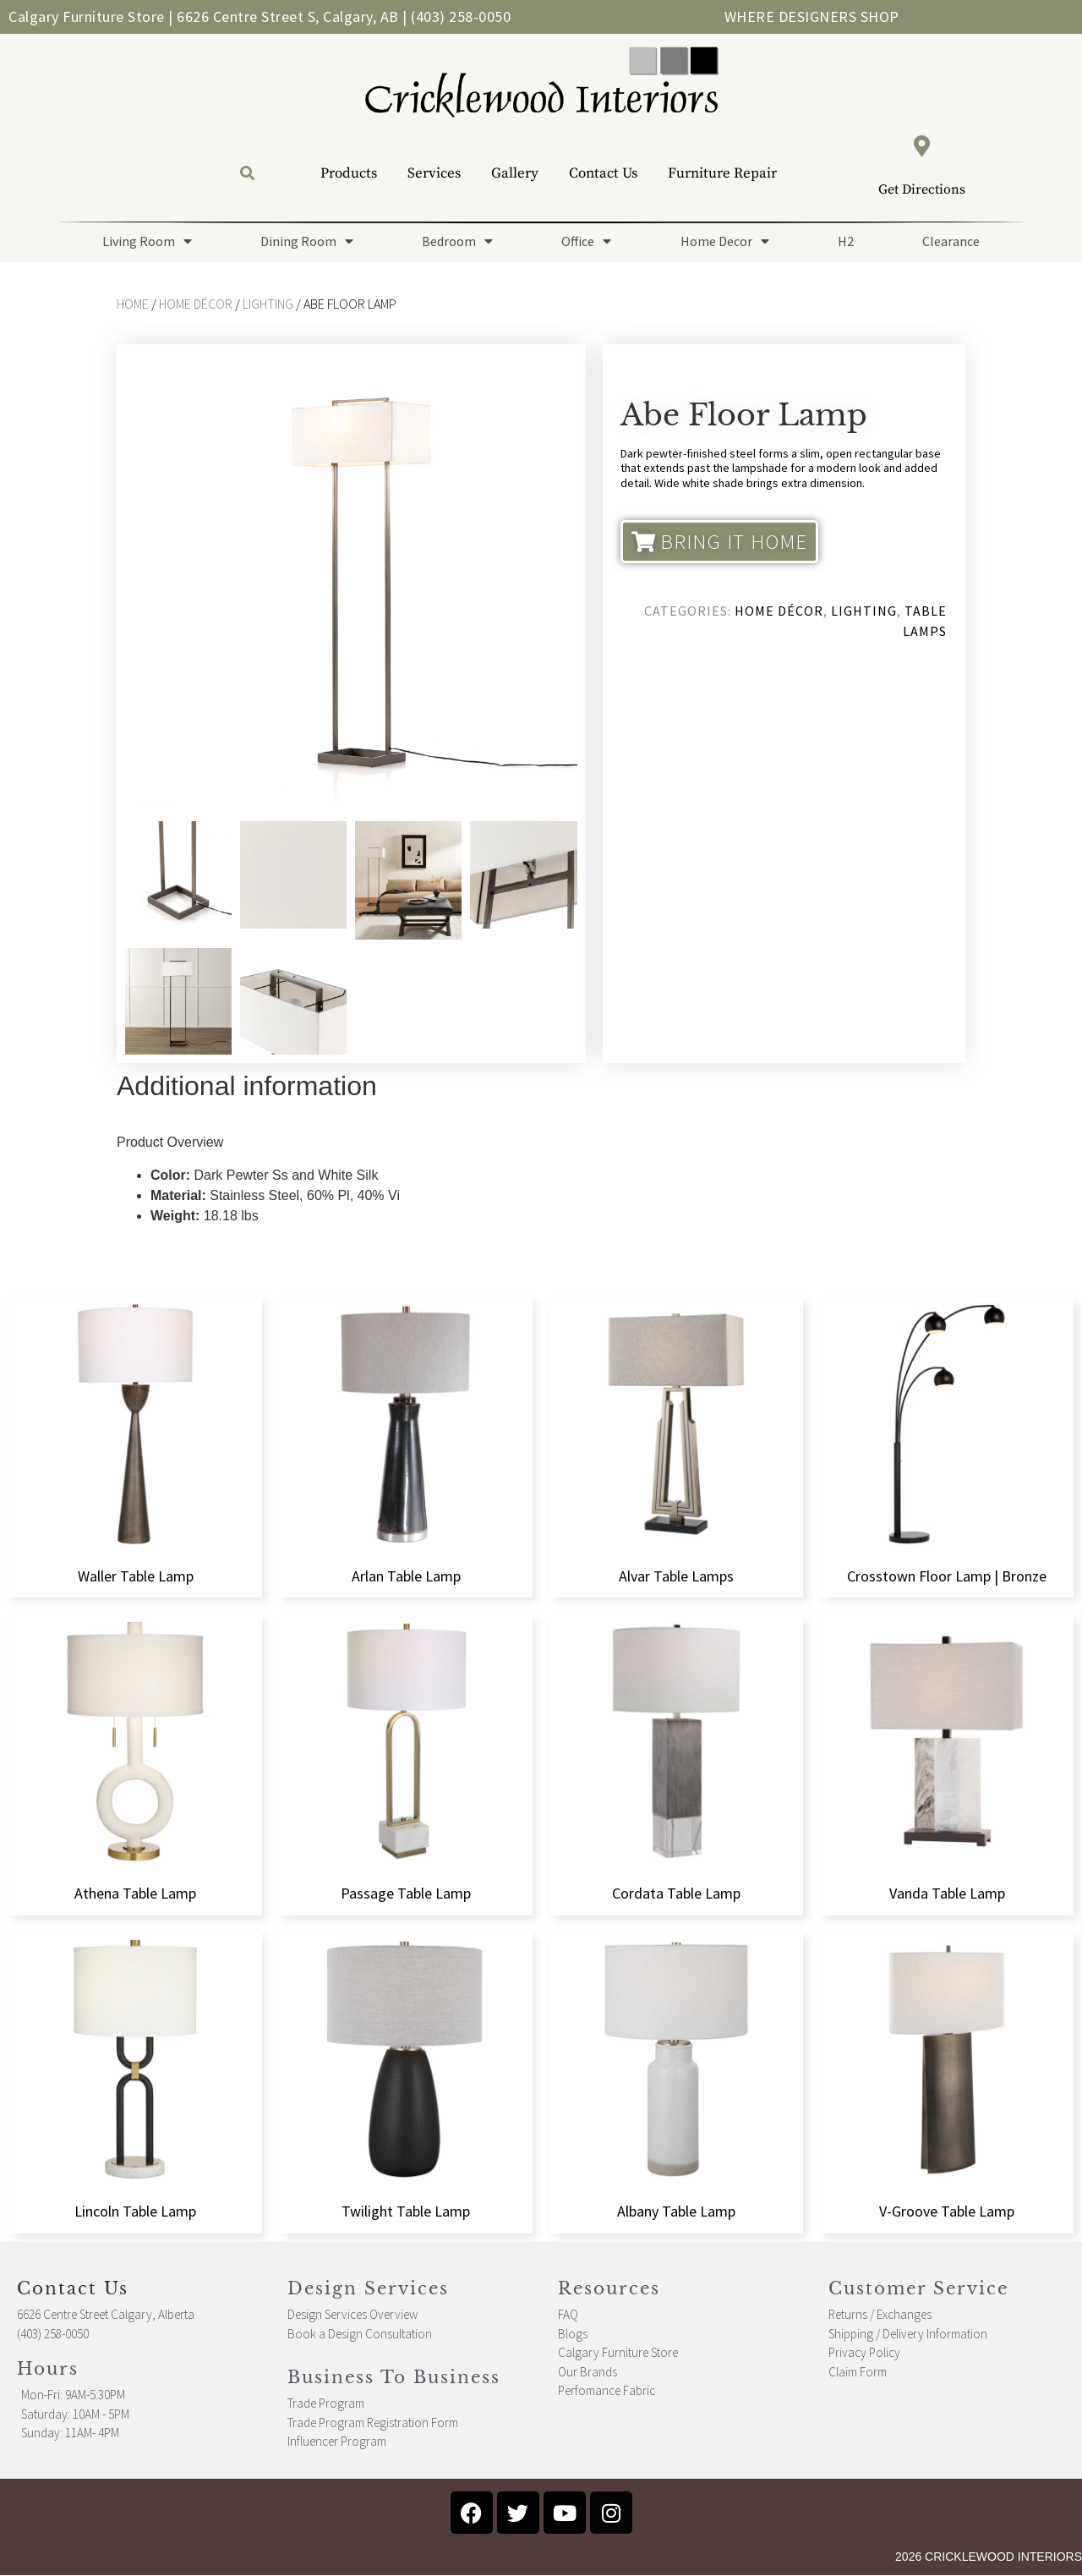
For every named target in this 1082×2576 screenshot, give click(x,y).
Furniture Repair (722, 173)
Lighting (268, 303)
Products (348, 173)
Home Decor (724, 241)
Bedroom (457, 241)
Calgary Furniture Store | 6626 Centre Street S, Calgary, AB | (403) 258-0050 (259, 16)
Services (434, 173)
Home (133, 303)
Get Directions (921, 189)
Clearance (951, 241)
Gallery (514, 173)
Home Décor (195, 303)
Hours (48, 2369)
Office (586, 241)
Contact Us (603, 173)
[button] (247, 174)
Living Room (147, 241)
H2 (846, 241)
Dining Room (306, 241)
